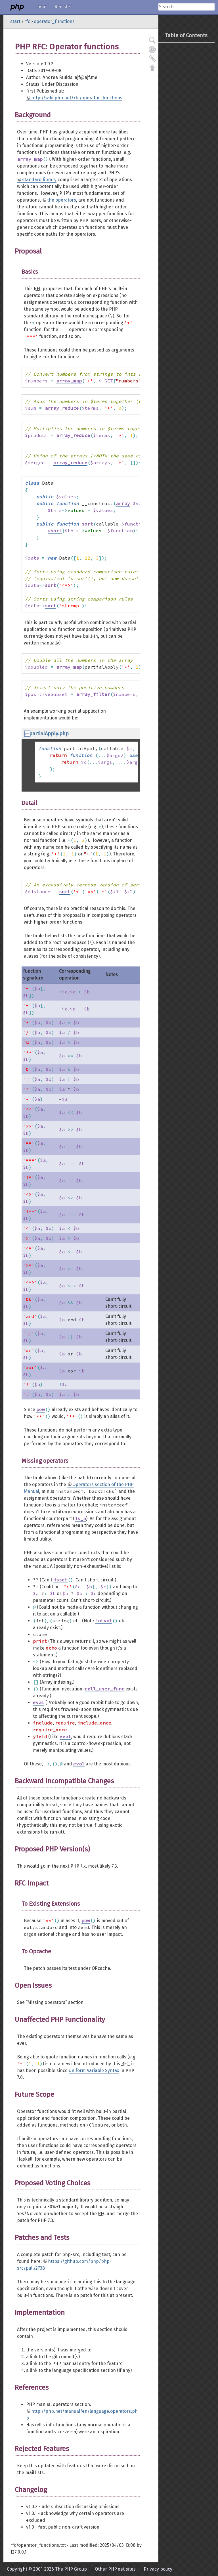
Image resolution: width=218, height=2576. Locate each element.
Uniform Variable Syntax (94, 2070)
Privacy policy (158, 2569)
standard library (39, 179)
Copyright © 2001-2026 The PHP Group (47, 2569)
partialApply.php (49, 734)
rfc (27, 21)
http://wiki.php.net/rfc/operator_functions (76, 98)
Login (41, 6)
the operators (61, 200)
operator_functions (54, 21)
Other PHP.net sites (115, 2569)
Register (63, 6)
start (15, 21)
